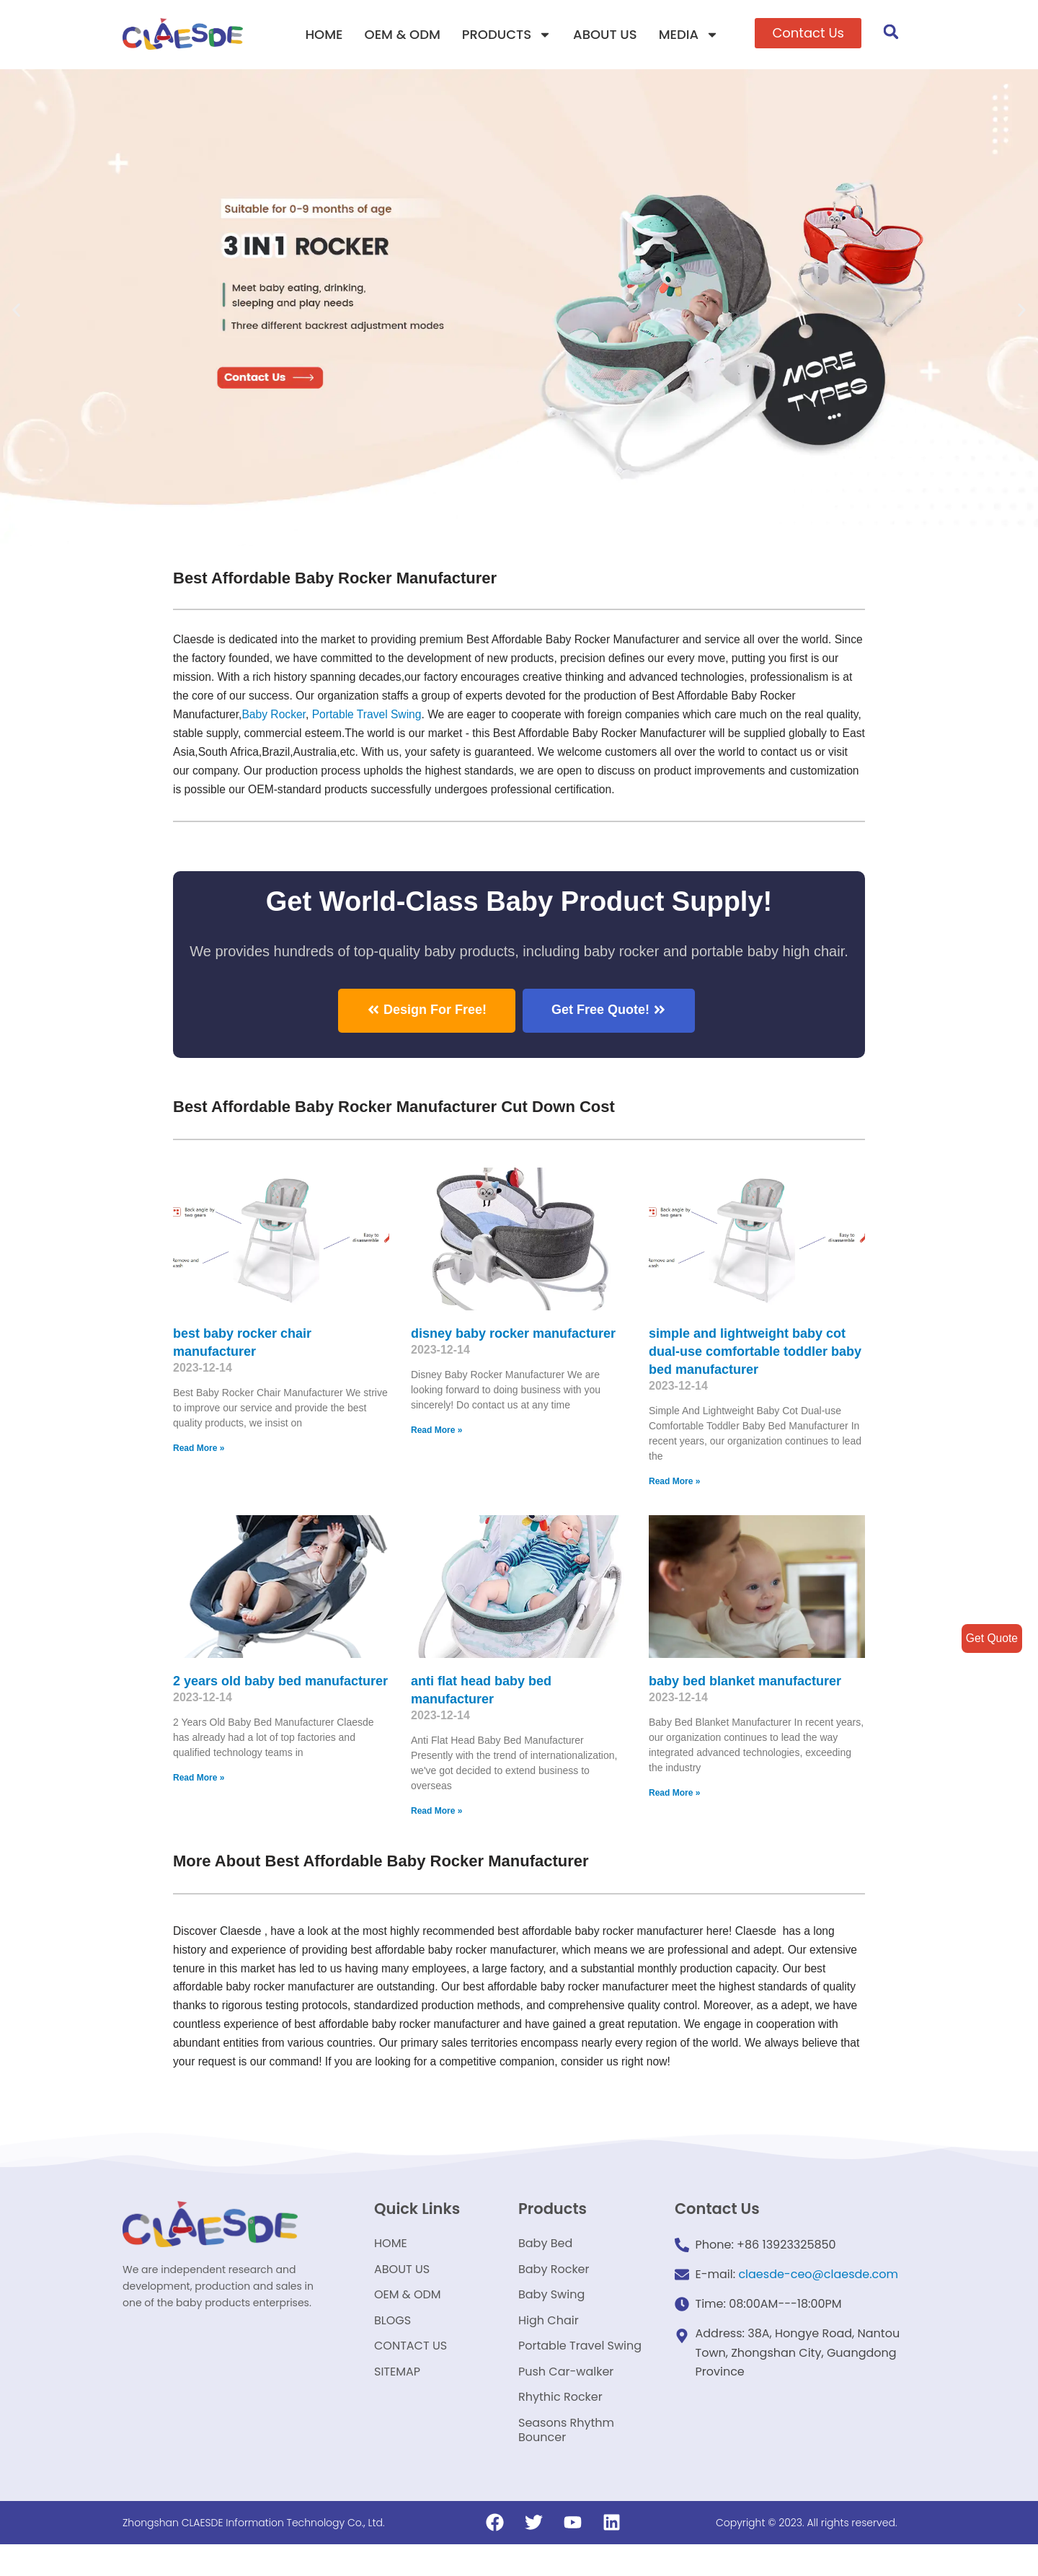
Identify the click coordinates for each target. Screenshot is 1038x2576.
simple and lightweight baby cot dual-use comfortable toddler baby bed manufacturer (755, 1360)
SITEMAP (397, 2399)
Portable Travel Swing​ (440, 719)
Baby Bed (545, 2262)
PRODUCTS (506, 34)
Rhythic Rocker (560, 2426)
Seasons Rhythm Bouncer (566, 2460)
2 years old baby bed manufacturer (280, 1691)
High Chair (548, 2344)
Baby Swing (551, 2316)
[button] (808, 33)
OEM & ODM (402, 34)
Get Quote (991, 1638)
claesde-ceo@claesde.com (818, 2293)
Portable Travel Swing (580, 2371)
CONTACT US (410, 2371)
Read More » (198, 1458)
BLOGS (392, 2344)
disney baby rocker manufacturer (513, 1342)
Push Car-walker (565, 2399)
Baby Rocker (345, 719)
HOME (323, 34)
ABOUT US (605, 34)
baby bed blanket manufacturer (745, 1691)
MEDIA (689, 34)
